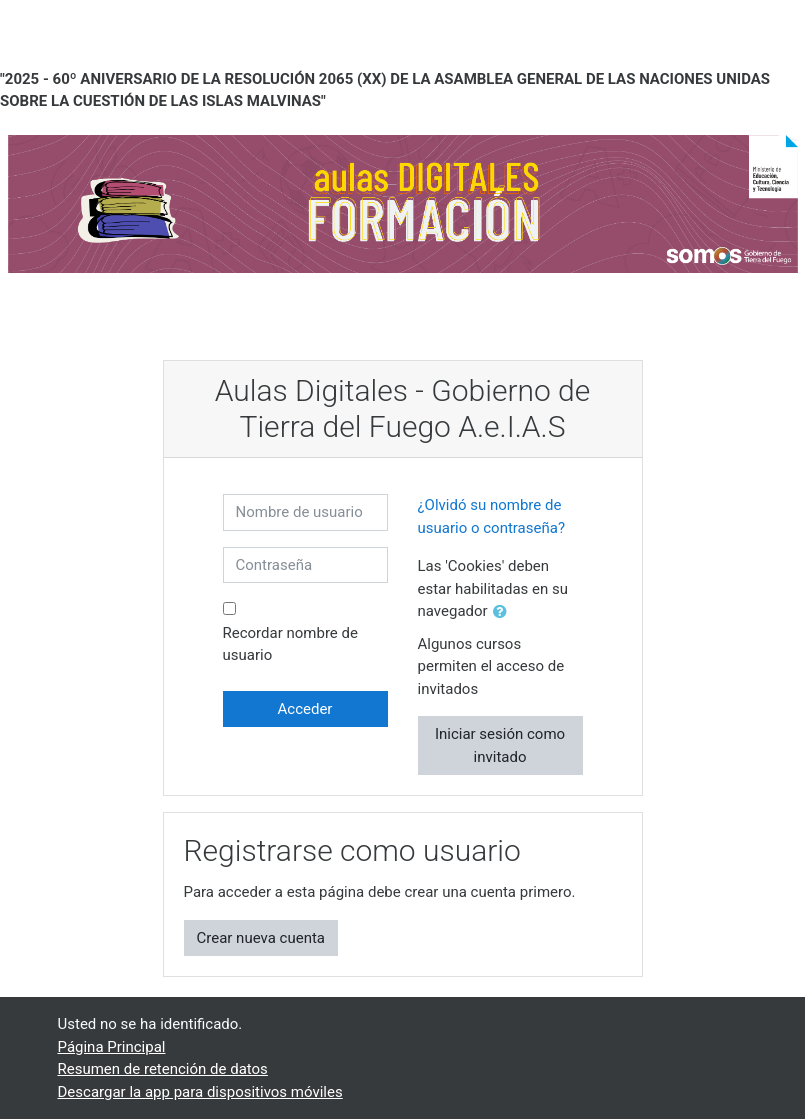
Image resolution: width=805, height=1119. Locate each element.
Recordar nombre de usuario (290, 644)
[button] (504, 612)
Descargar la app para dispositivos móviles (200, 1092)
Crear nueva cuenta (261, 938)
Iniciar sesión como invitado (500, 745)
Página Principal (112, 1047)
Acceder (305, 709)
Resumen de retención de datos (163, 1069)
